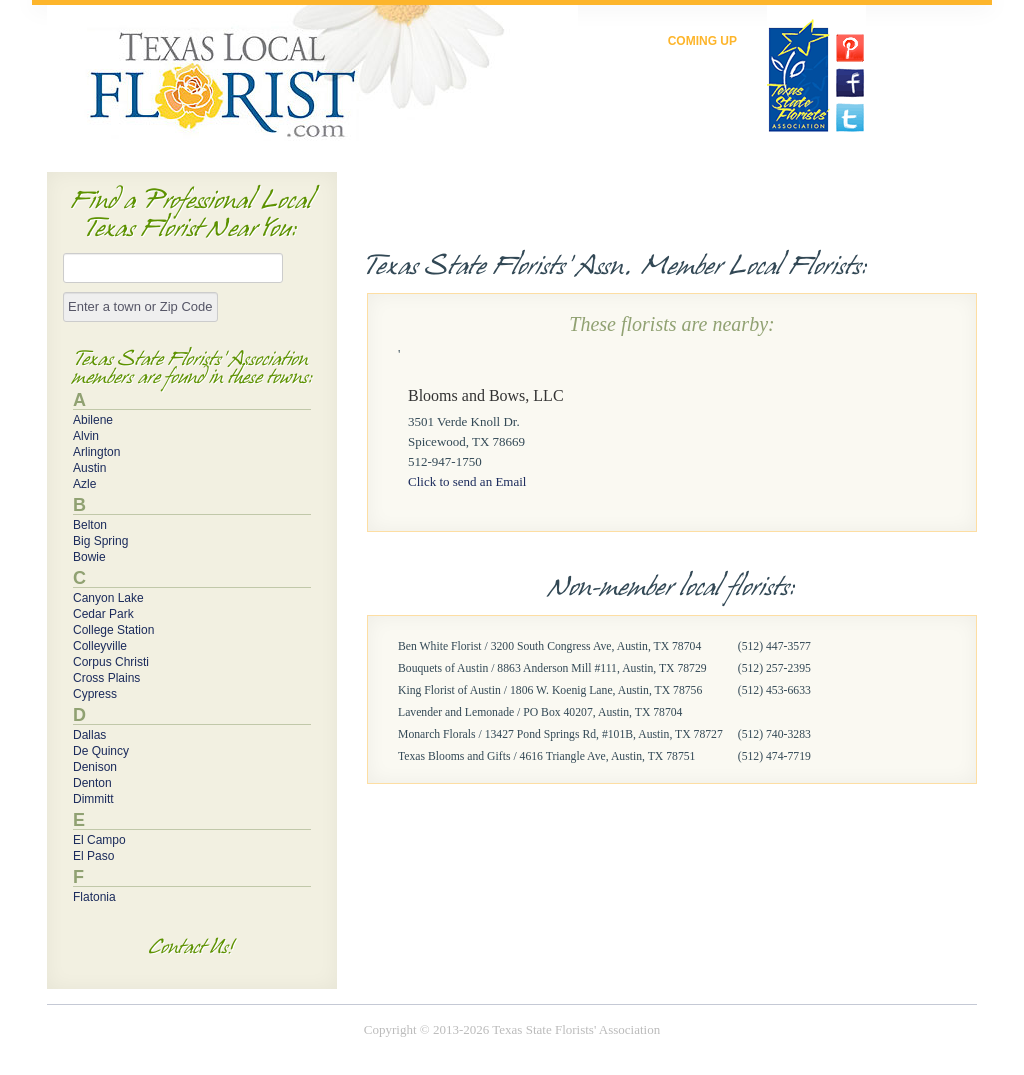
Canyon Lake (108, 598)
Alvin (86, 436)
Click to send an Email (467, 481)
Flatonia (94, 897)
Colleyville (100, 646)
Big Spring (100, 541)
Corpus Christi (111, 662)
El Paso (93, 856)
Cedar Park (103, 614)
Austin (89, 468)
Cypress (95, 694)
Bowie (89, 557)
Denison (95, 767)
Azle (84, 484)
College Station (113, 630)
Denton (92, 783)
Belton (90, 525)
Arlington (96, 452)
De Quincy (101, 751)
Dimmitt (93, 799)
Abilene (93, 420)
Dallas (89, 735)
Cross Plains (106, 678)
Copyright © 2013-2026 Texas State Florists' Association (512, 1029)
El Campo (99, 840)
